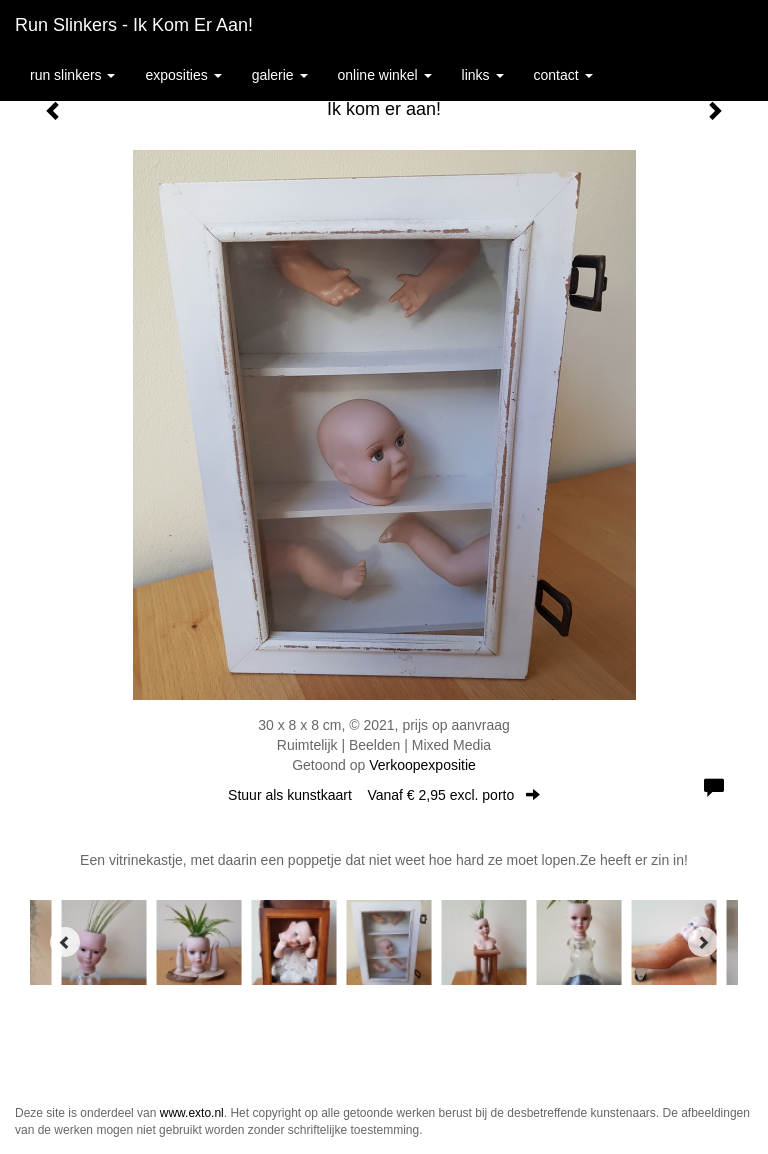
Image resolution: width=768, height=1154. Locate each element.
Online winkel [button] (385, 75)
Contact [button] (563, 75)
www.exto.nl (192, 1113)
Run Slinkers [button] (72, 75)
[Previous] (65, 942)
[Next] (703, 942)
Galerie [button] (280, 75)
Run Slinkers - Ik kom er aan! (134, 25)
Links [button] (483, 75)
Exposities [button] (183, 75)
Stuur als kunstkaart (384, 795)
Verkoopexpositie (422, 765)
